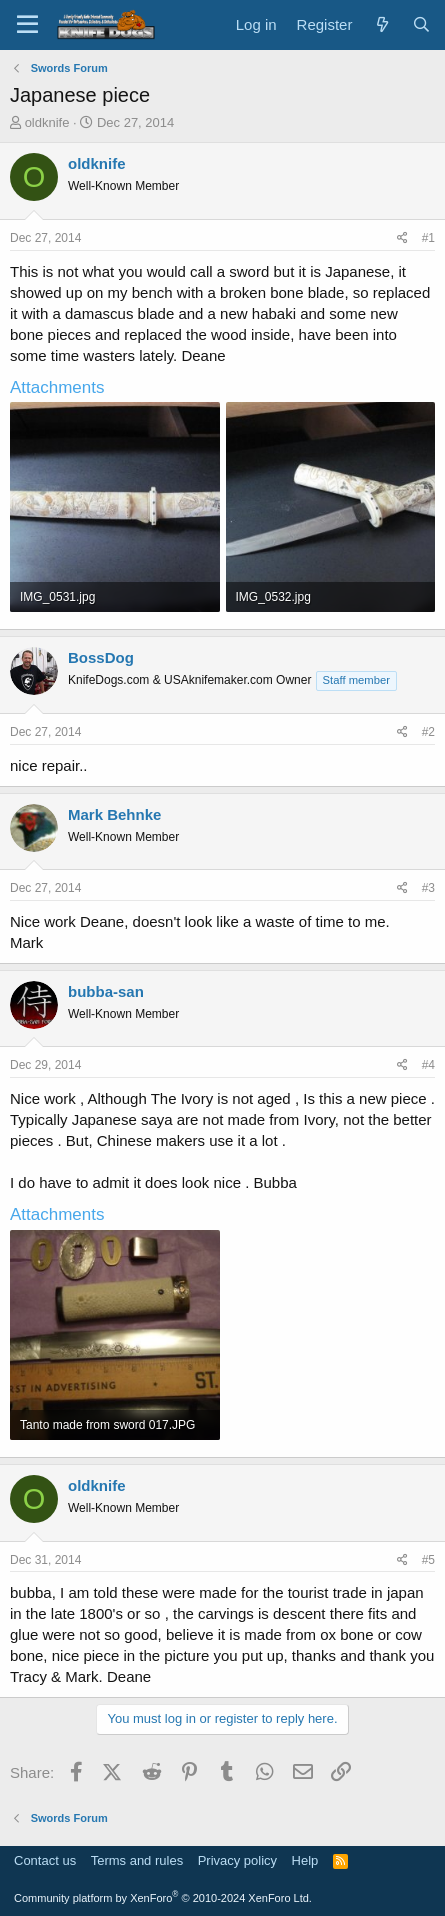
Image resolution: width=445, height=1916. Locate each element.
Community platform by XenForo (163, 1898)
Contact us (45, 1860)
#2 (428, 732)
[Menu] (27, 25)
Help (305, 1860)
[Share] (402, 238)
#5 (428, 1560)
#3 (428, 888)
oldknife (47, 122)
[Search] (421, 24)
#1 (428, 238)
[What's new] (381, 24)
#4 (428, 1065)
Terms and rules (137, 1860)
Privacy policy (237, 1860)
